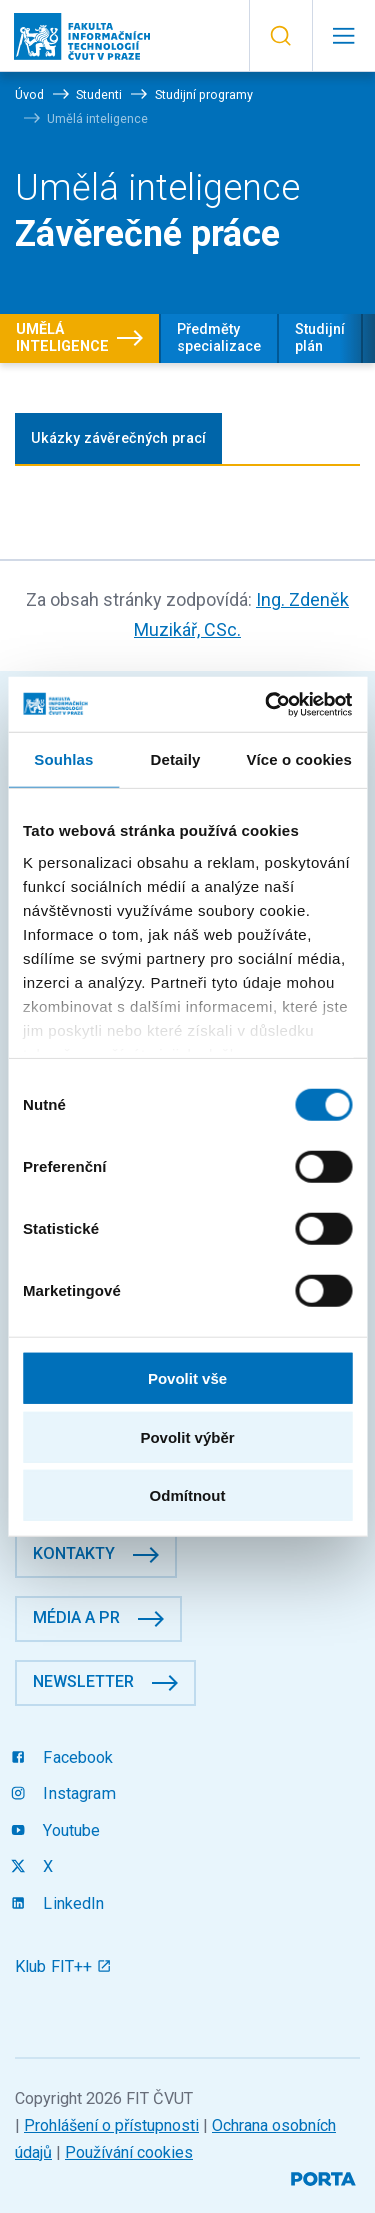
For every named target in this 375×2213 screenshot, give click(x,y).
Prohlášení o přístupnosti (111, 2125)
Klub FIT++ (63, 1966)
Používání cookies (129, 2152)
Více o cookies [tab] (299, 759)
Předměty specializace (219, 338)
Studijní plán (320, 338)
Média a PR (76, 1617)
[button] (280, 36)
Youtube (57, 1830)
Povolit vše (187, 1378)
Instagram (65, 1793)
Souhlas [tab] (63, 759)
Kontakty (74, 1553)
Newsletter (83, 1681)
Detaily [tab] (176, 759)
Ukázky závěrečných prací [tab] (118, 438)
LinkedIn (60, 1903)
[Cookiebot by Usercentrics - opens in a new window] (267, 704)
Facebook (64, 1757)
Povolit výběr (187, 1436)
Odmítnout (188, 1495)
